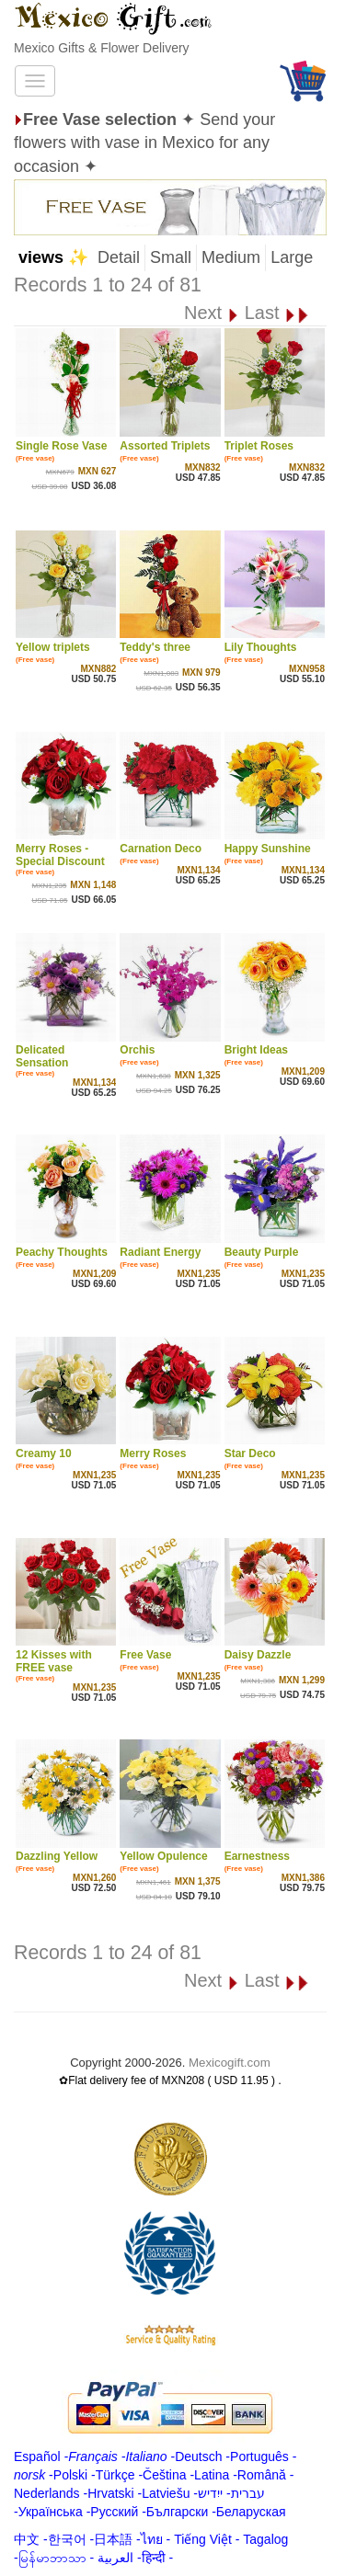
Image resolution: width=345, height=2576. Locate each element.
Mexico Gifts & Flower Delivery (102, 47)
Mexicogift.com (229, 2062)
